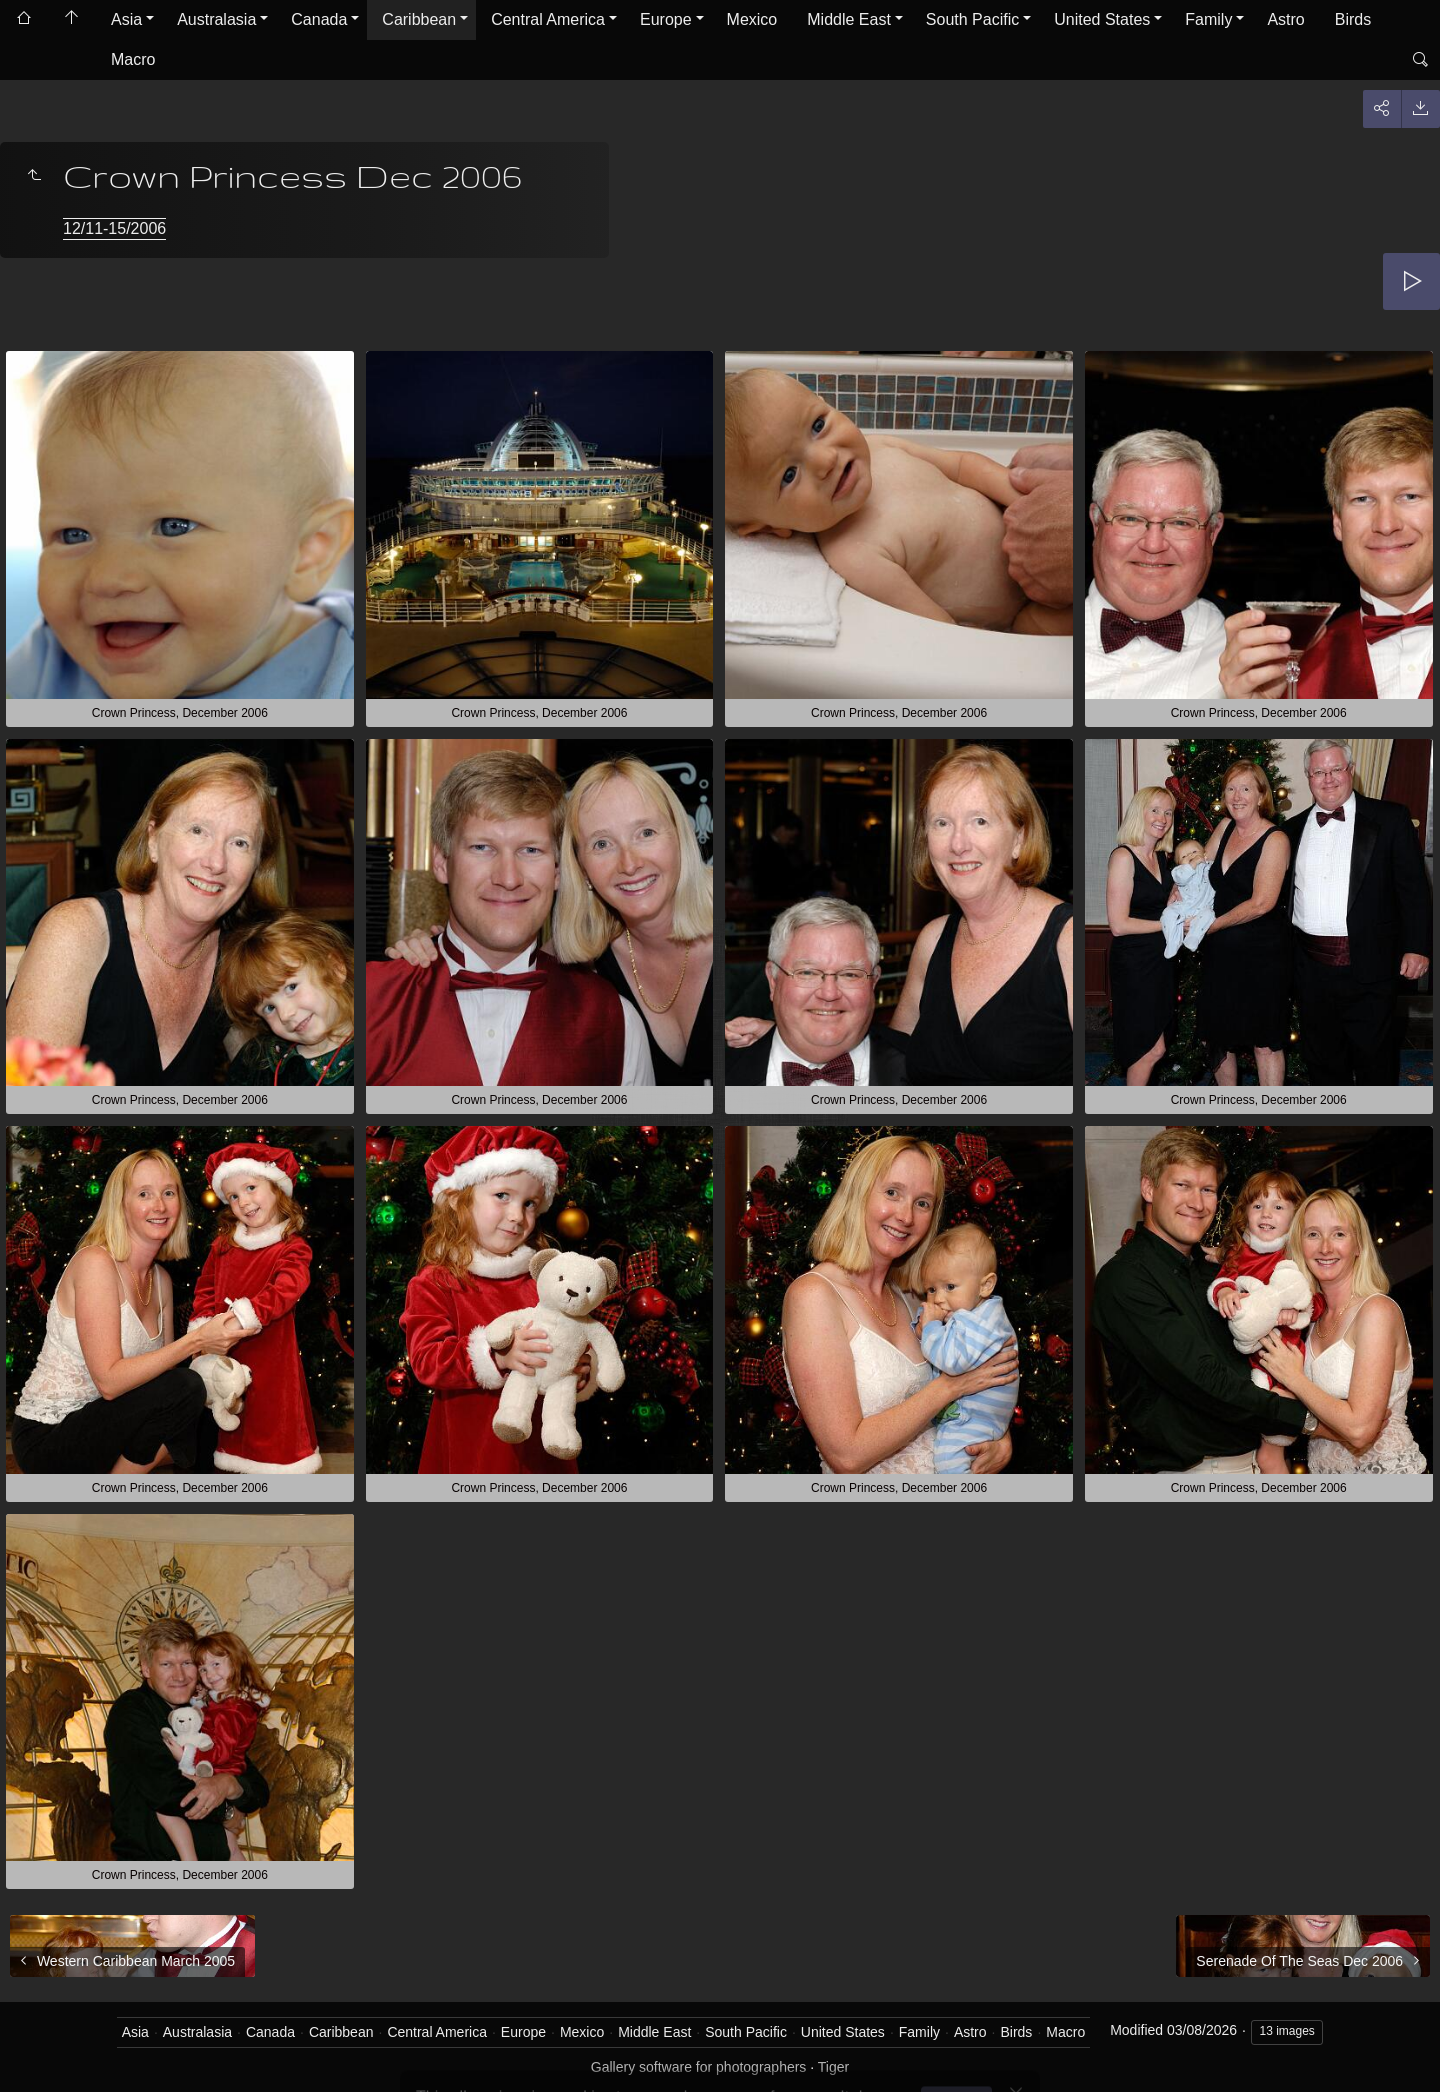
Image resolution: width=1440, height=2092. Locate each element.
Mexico (752, 19)
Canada (319, 19)
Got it (961, 2041)
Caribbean (419, 19)
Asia (126, 19)
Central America (548, 19)
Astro (1285, 19)
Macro (133, 59)
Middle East (849, 19)
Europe (666, 19)
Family (1208, 19)
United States (1102, 19)
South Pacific (972, 19)
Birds (1353, 19)
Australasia (216, 19)
